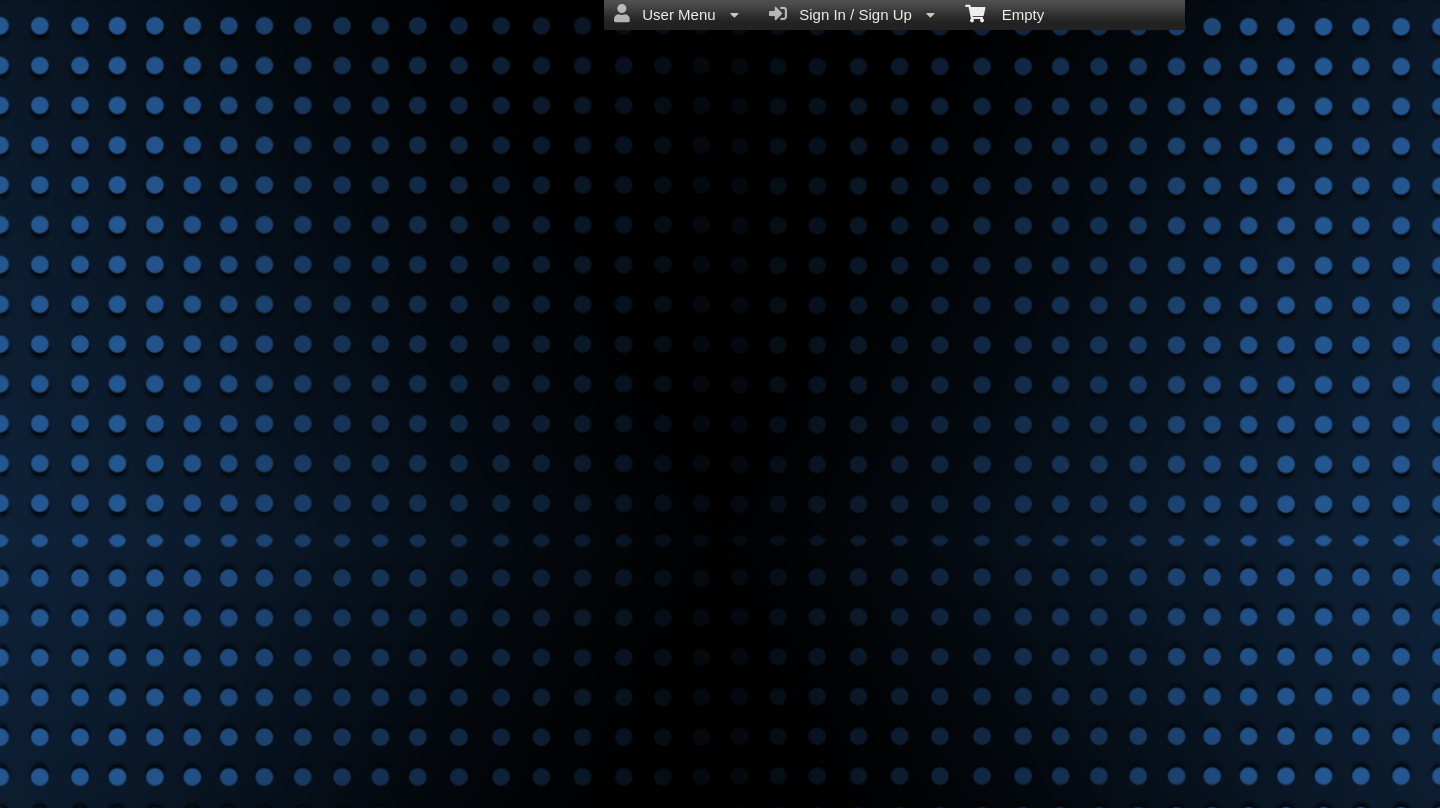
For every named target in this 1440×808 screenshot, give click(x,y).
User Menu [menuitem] (676, 14)
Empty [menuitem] (1004, 13)
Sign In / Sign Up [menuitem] (852, 14)
